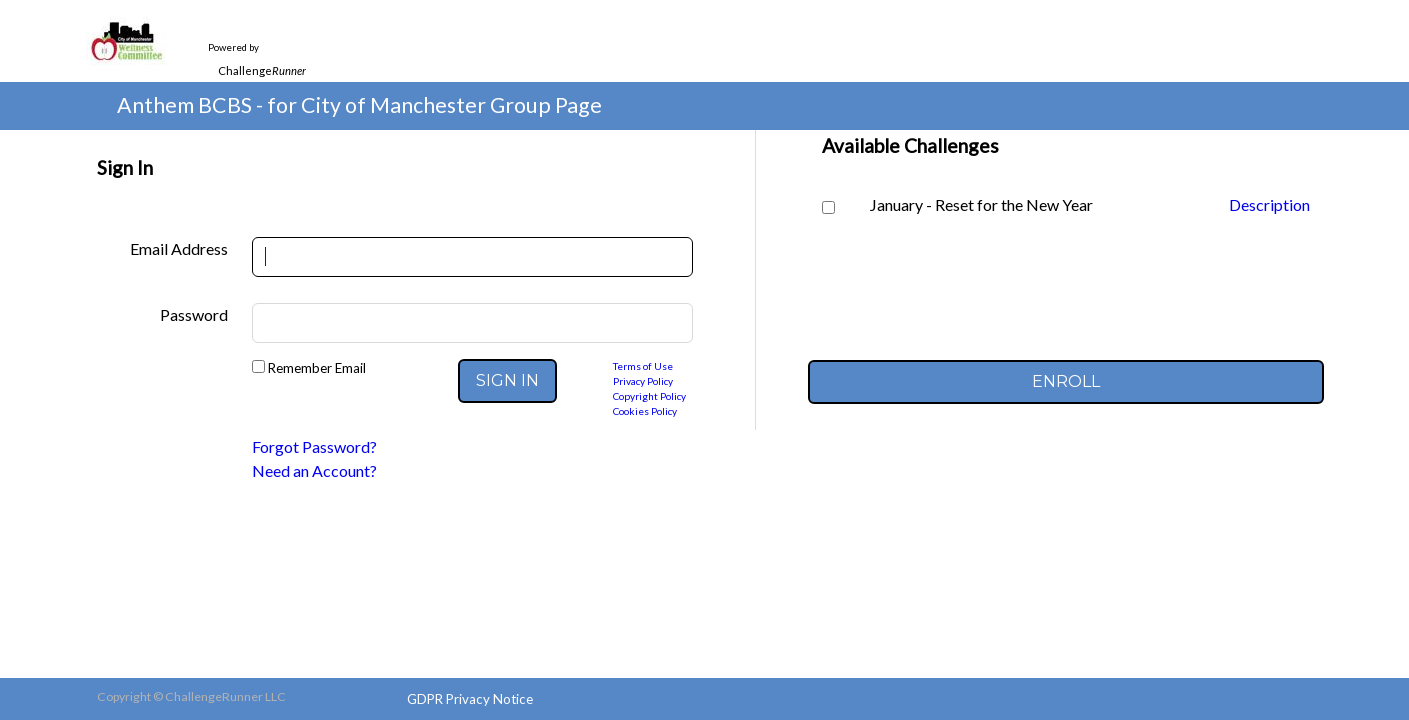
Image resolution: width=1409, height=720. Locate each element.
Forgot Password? (314, 446)
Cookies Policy (645, 411)
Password (194, 314)
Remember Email (315, 368)
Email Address (179, 248)
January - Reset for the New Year (981, 204)
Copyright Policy (649, 396)
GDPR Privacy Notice (470, 699)
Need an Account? (314, 470)
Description (1269, 204)
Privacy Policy (643, 381)
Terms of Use (643, 366)
